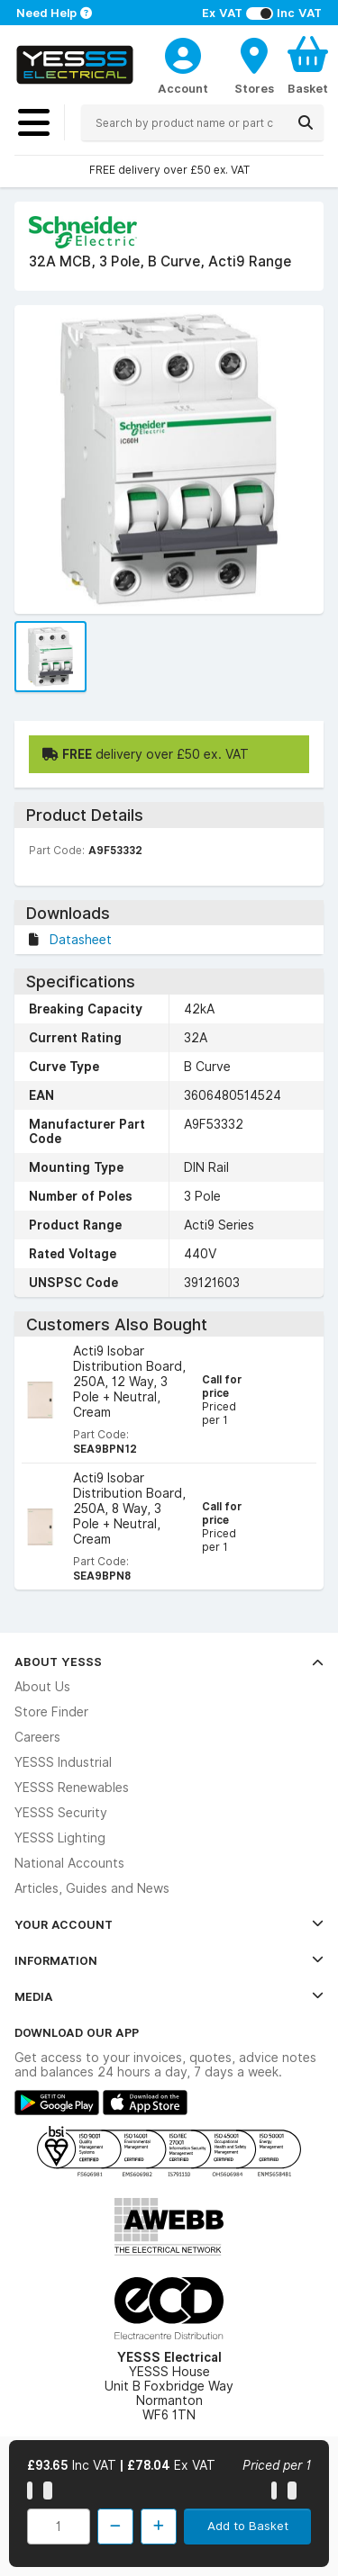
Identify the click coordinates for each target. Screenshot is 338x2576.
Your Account (169, 1924)
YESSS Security (60, 1813)
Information (169, 1960)
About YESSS (169, 1661)
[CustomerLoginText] (183, 53)
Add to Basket (247, 2525)
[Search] (306, 122)
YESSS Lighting (59, 1838)
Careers (37, 1737)
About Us (42, 1687)
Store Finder (51, 1712)
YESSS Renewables (71, 1787)
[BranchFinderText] (254, 64)
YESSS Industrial (63, 1762)
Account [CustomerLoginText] (183, 88)
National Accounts (69, 1863)
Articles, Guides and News (91, 1888)
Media (169, 1996)
